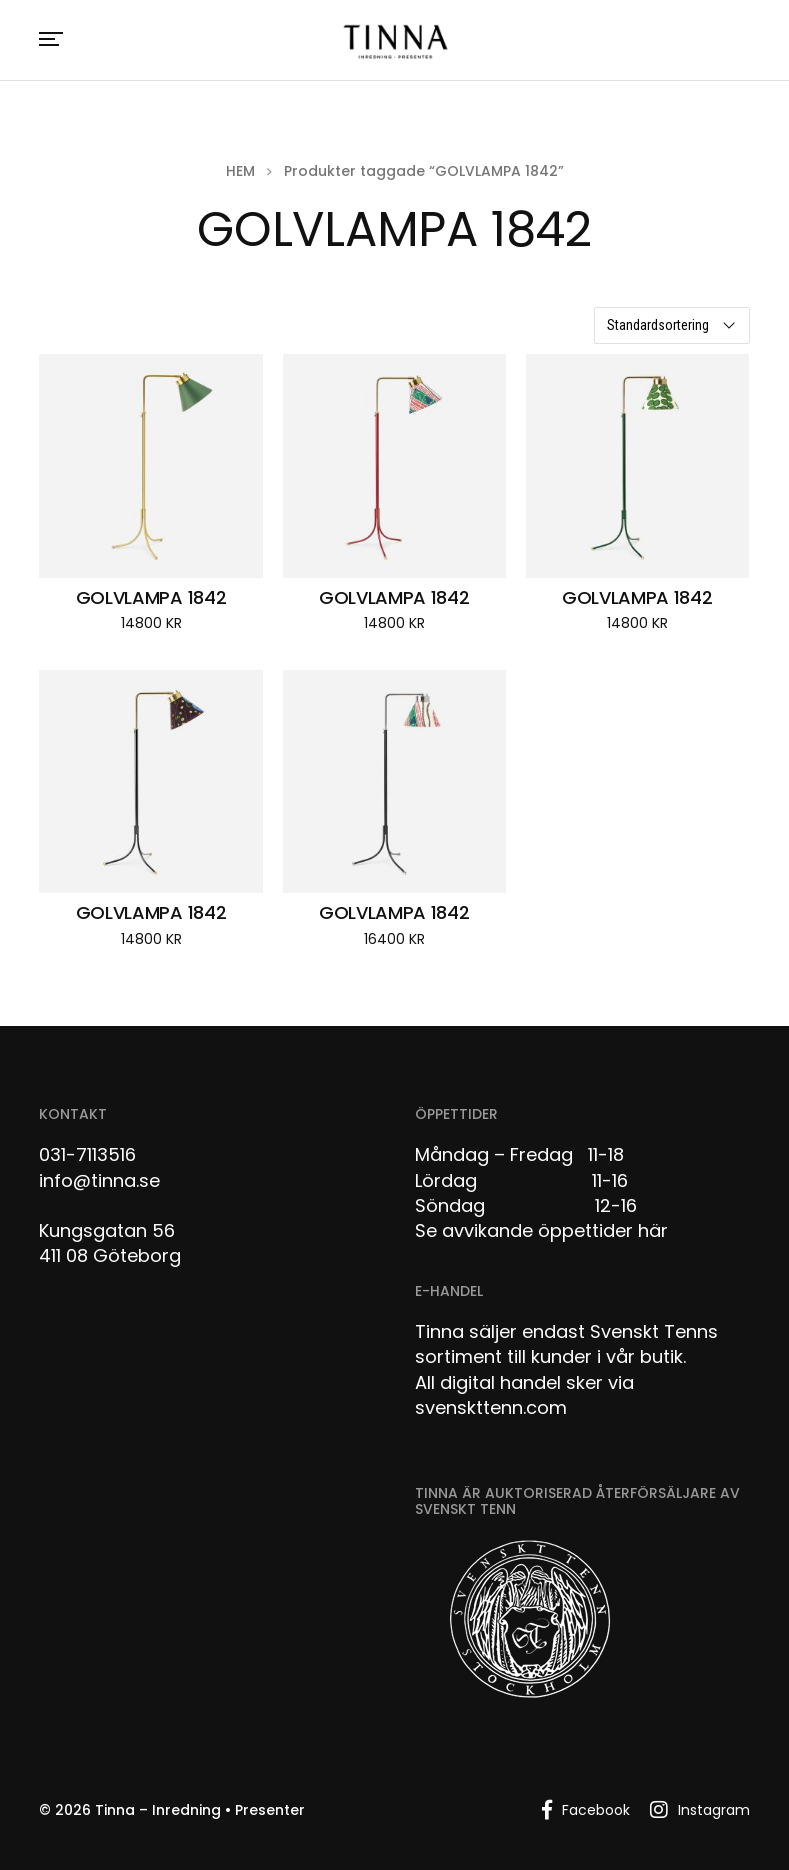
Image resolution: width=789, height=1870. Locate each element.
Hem (240, 171)
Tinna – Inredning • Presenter (200, 1810)
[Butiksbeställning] (672, 325)
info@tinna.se (99, 1180)
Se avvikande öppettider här (541, 1230)
